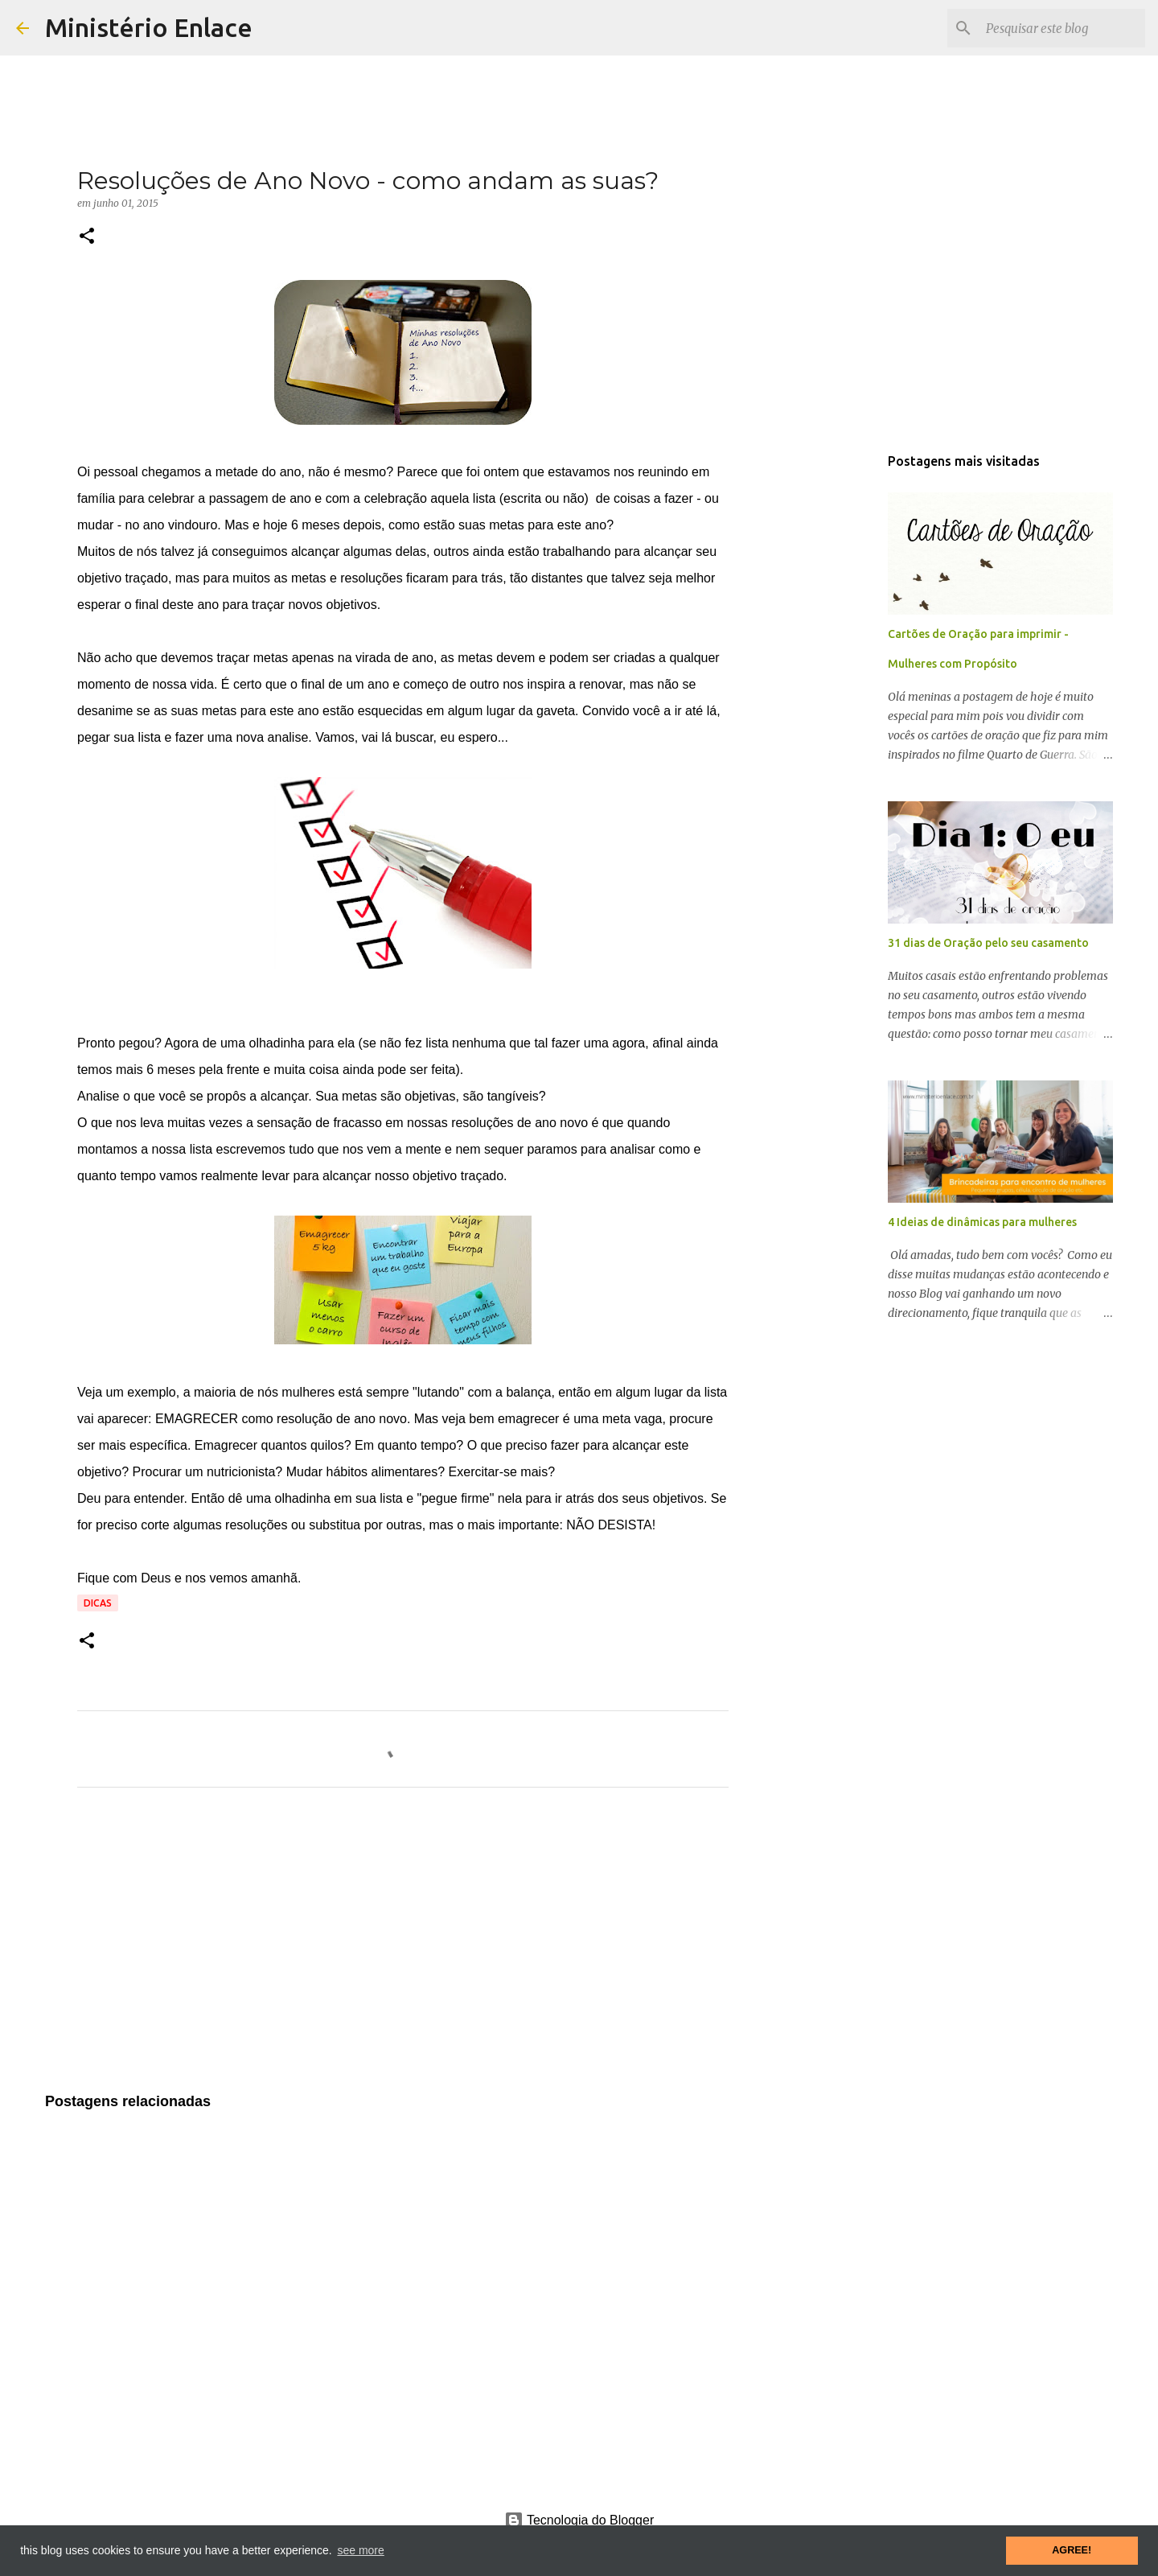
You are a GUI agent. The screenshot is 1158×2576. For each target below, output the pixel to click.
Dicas (98, 1603)
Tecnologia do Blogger (579, 2520)
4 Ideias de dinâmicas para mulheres (982, 1222)
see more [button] (360, 2550)
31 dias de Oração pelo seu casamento (988, 942)
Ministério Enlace (149, 27)
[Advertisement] (403, 1950)
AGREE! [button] (1071, 2550)
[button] (86, 237)
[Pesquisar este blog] (1060, 28)
